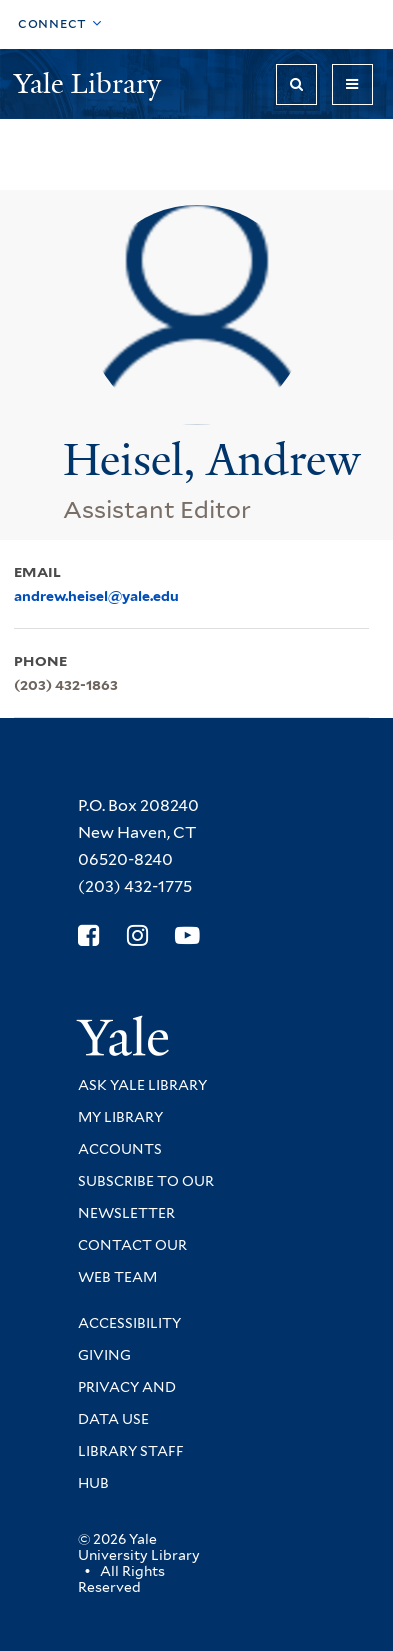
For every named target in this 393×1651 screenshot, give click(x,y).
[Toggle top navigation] (60, 24)
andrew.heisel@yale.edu (96, 596)
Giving (104, 1355)
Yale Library (91, 83)
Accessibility (129, 1323)
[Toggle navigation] (352, 84)
